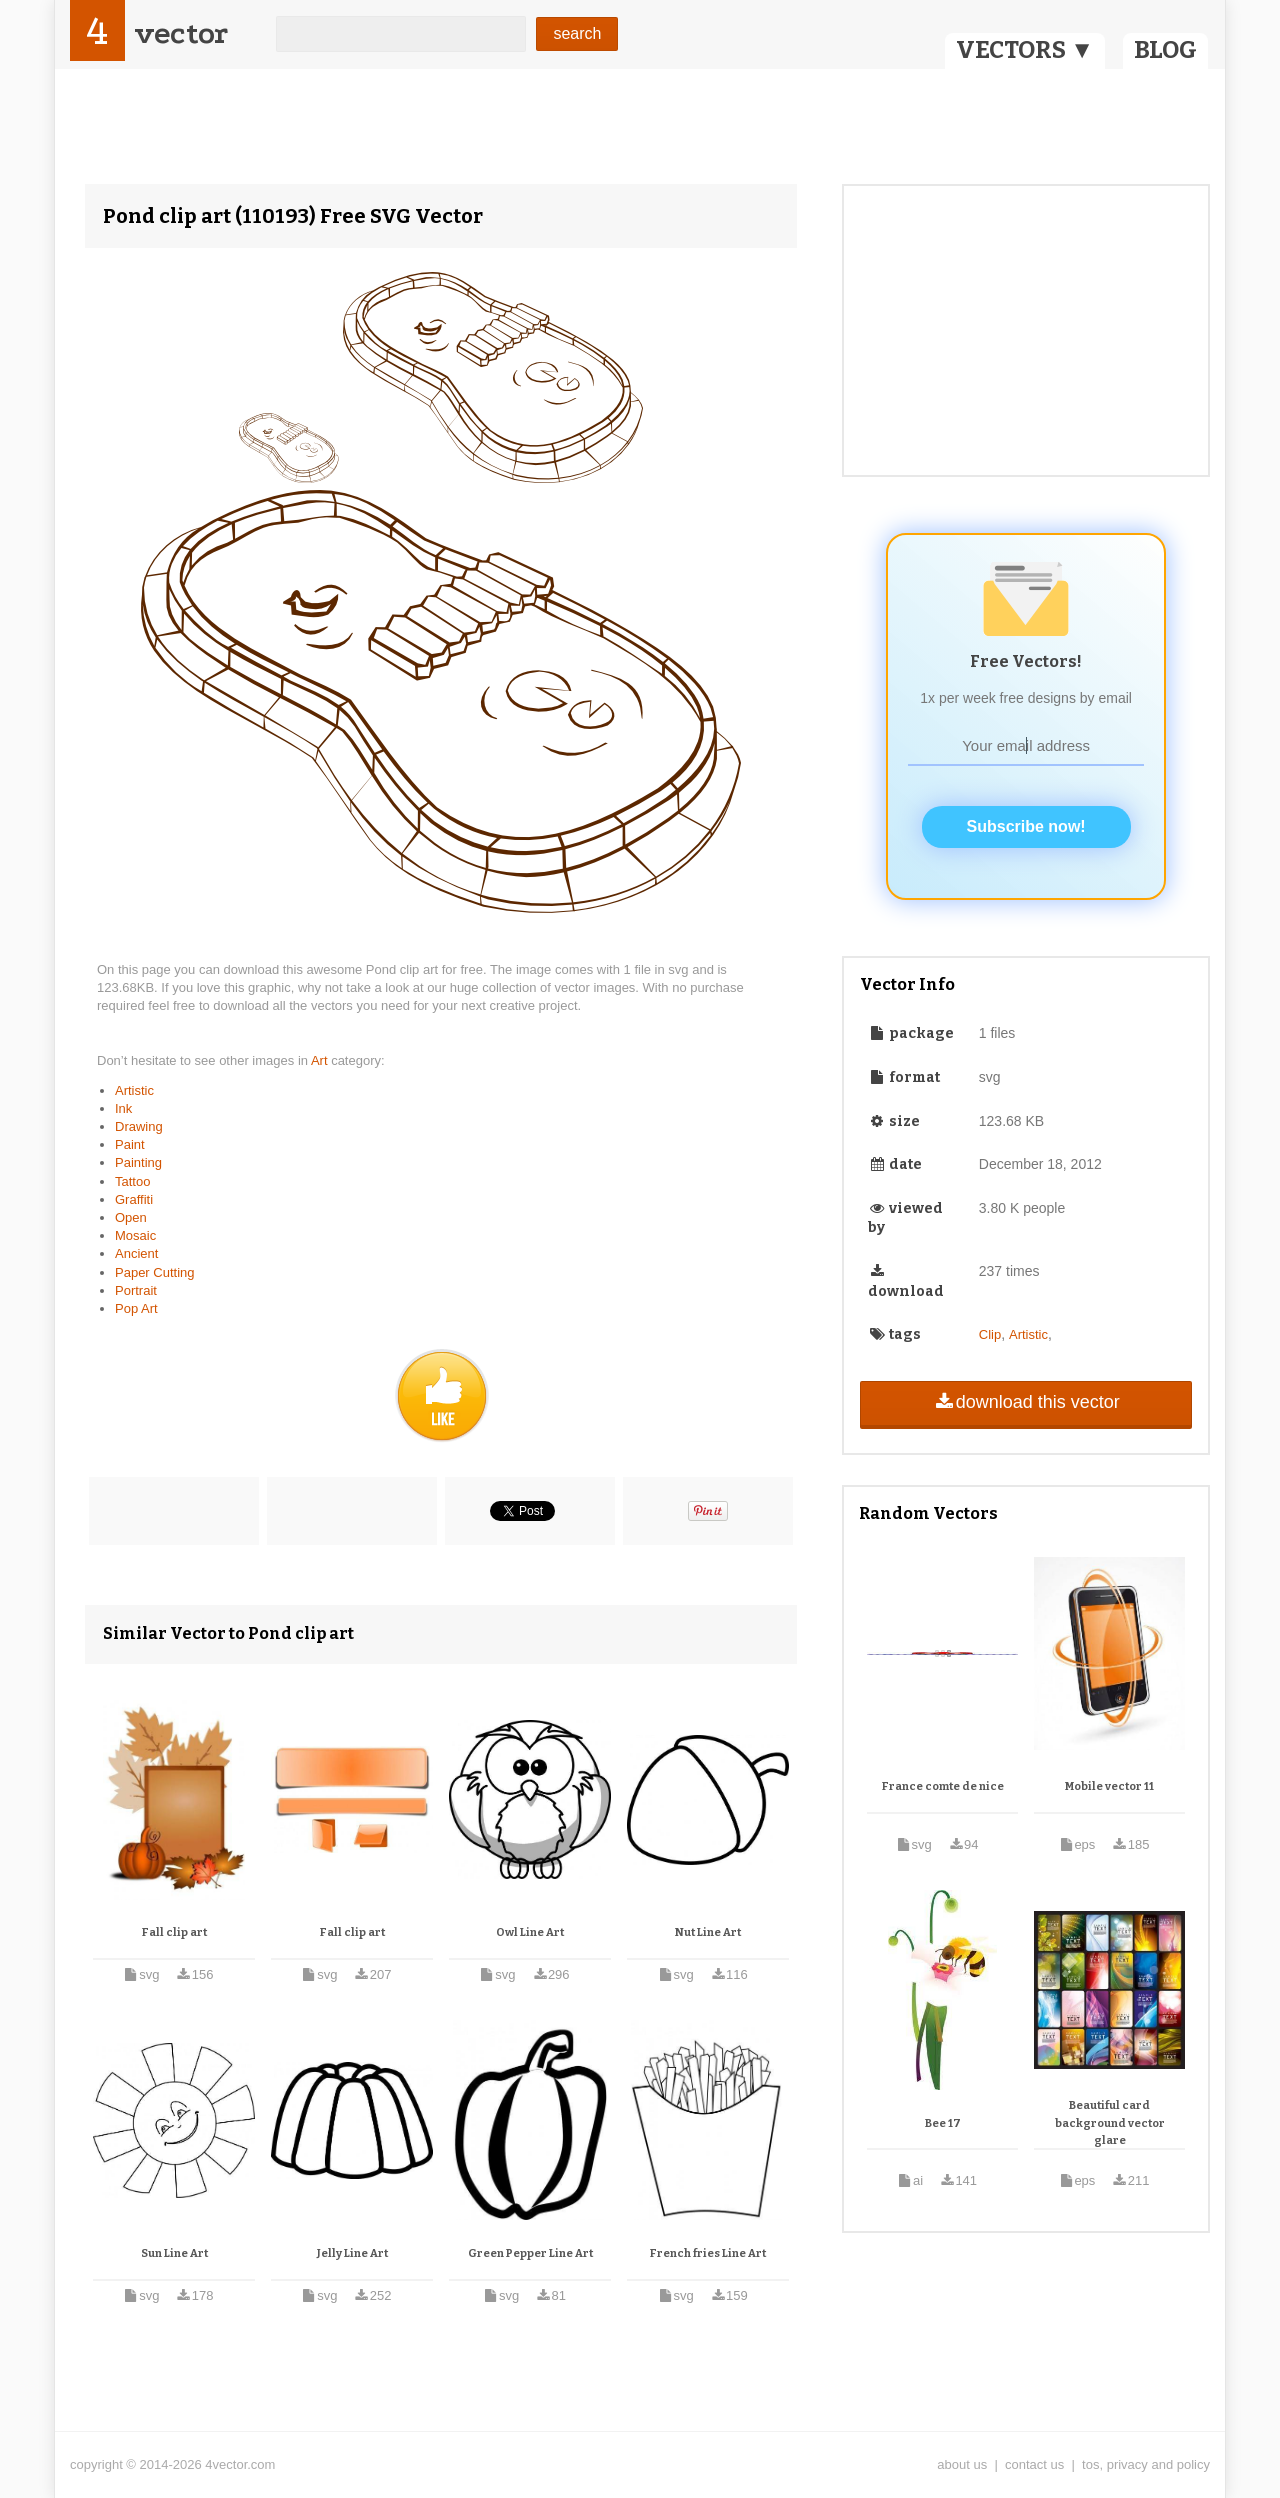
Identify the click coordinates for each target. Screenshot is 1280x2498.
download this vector (1025, 1402)
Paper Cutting (155, 1272)
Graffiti (134, 1199)
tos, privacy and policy (1146, 2464)
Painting (138, 1162)
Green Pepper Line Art (530, 2253)
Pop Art (136, 1308)
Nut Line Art (708, 1932)
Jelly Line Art (352, 2253)
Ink (123, 1108)
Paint (130, 1144)
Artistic (134, 1090)
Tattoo (132, 1181)
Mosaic (135, 1235)
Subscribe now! (1026, 826)
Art (321, 1060)
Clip (990, 1334)
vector (181, 33)
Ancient (136, 1253)
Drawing (139, 1126)
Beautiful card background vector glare (1110, 2123)
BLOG (1165, 50)
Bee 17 (943, 2123)
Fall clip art (174, 1932)
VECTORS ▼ (1025, 50)
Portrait (136, 1290)
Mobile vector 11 (1109, 1786)
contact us (1034, 2464)
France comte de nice (943, 1786)
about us (962, 2464)
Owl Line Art (530, 1932)
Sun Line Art (174, 2253)
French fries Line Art (708, 2253)
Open (131, 1217)
